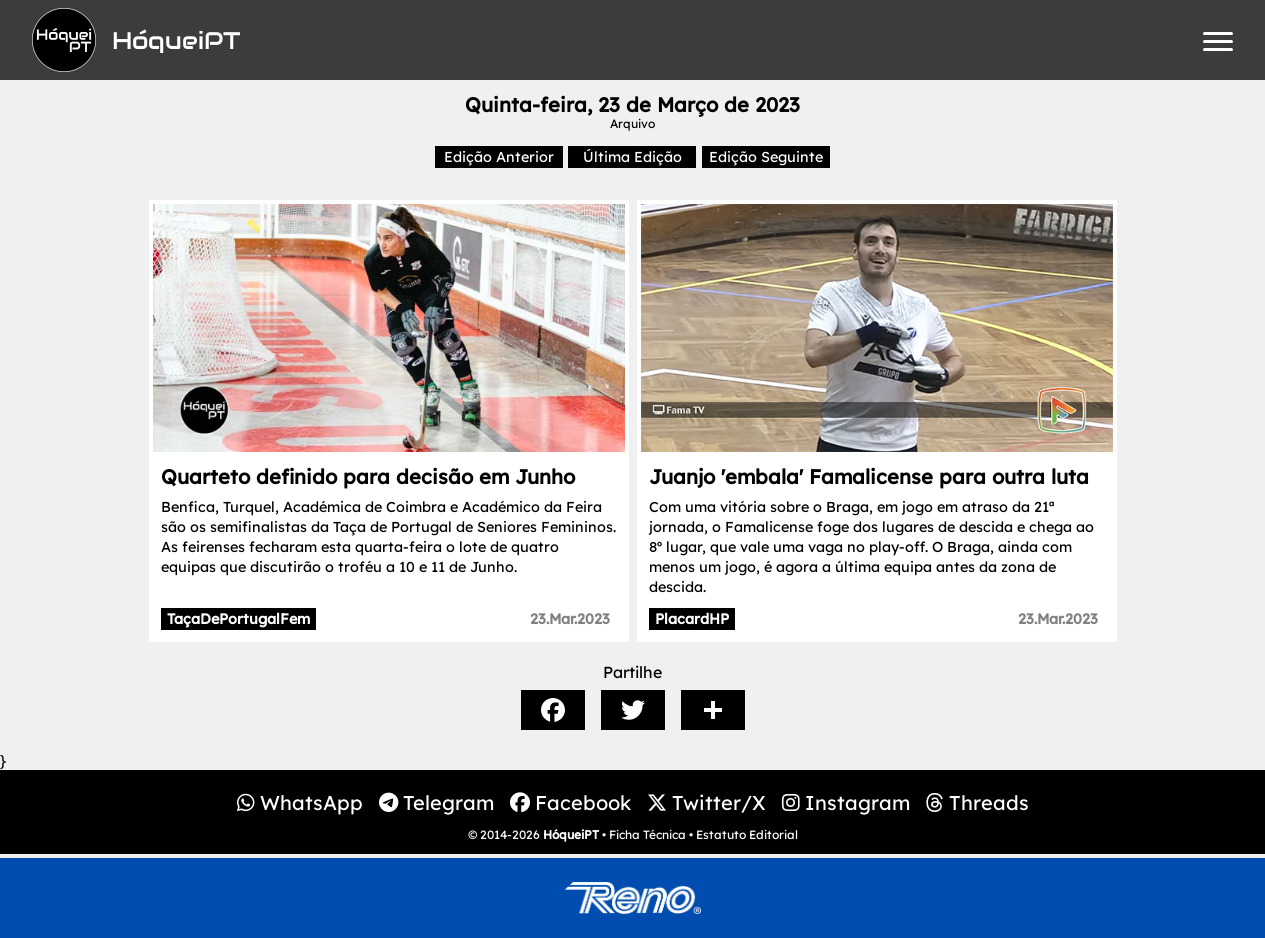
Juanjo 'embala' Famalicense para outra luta (869, 476)
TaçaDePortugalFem (238, 619)
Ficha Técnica (647, 834)
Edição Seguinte (766, 157)
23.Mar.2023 (570, 619)
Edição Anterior (499, 157)
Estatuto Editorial (747, 834)
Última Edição (632, 157)
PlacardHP (692, 619)
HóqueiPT (571, 834)
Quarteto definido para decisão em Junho (368, 476)
